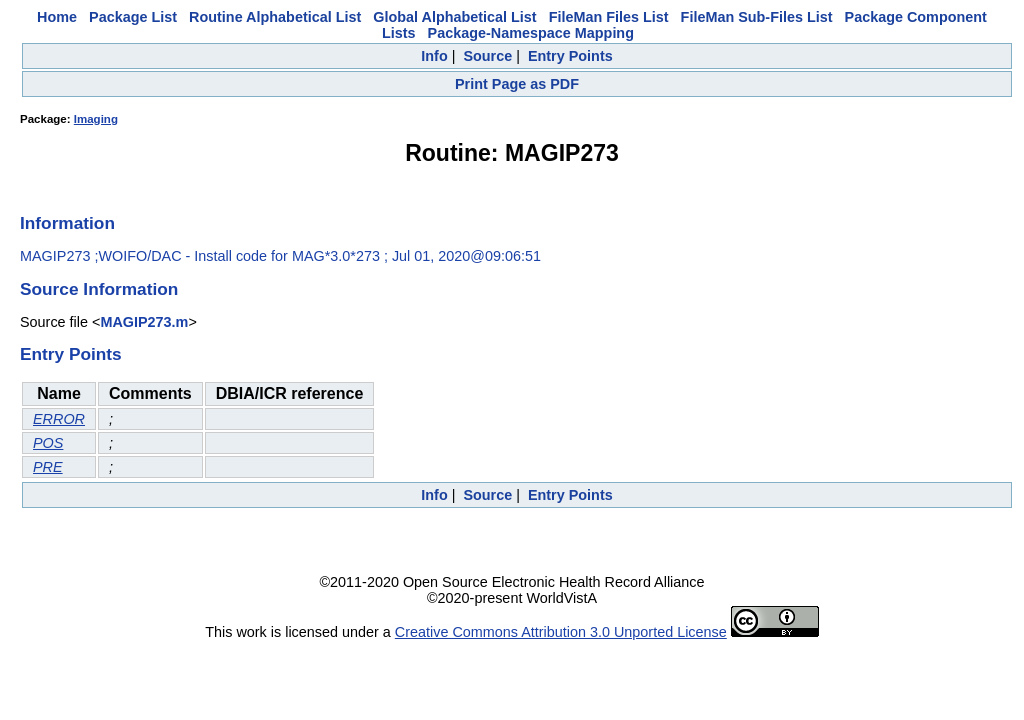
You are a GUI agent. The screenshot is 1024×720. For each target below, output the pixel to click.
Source (487, 56)
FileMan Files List (609, 17)
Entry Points (570, 56)
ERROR (59, 419)
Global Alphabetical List (454, 17)
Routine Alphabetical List (275, 17)
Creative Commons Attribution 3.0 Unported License (561, 632)
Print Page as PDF (517, 84)
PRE (48, 467)
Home (57, 17)
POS (48, 443)
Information (67, 223)
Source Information (99, 289)
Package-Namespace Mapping (531, 33)
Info (434, 56)
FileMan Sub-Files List (757, 17)
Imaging (96, 119)
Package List (133, 17)
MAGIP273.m (144, 322)
